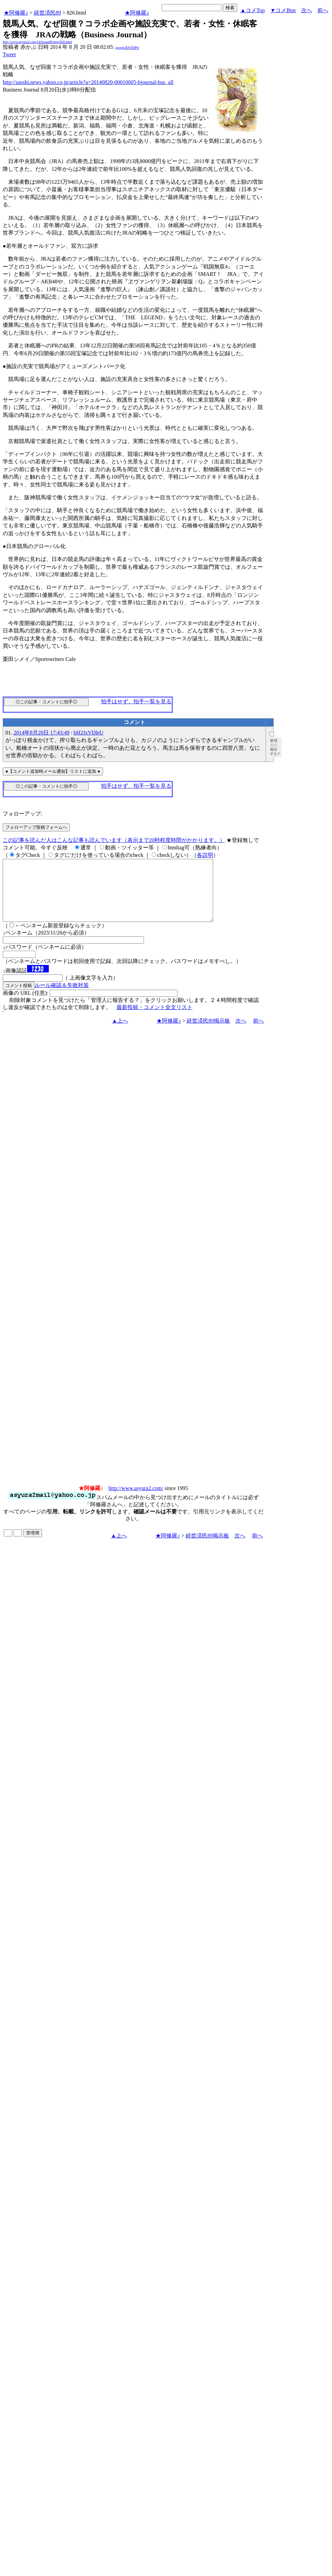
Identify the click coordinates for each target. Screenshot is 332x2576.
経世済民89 (47, 13)
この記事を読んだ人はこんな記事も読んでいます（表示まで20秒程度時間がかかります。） (114, 840)
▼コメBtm (283, 10)
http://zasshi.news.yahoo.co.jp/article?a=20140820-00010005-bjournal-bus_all (88, 82)
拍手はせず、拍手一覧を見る (136, 701)
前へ (322, 10)
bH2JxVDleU (88, 733)
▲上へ (120, 1033)
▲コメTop (252, 10)
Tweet (9, 54)
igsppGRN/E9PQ (127, 47)
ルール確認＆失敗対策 (62, 997)
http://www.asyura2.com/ (135, 1500)
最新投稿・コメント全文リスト (154, 1019)
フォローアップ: (22, 814)
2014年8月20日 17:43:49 (41, 733)
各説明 (205, 855)
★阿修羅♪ (16, 13)
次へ (306, 10)
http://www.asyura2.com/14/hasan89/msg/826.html (37, 42)
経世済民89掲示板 (208, 1033)
